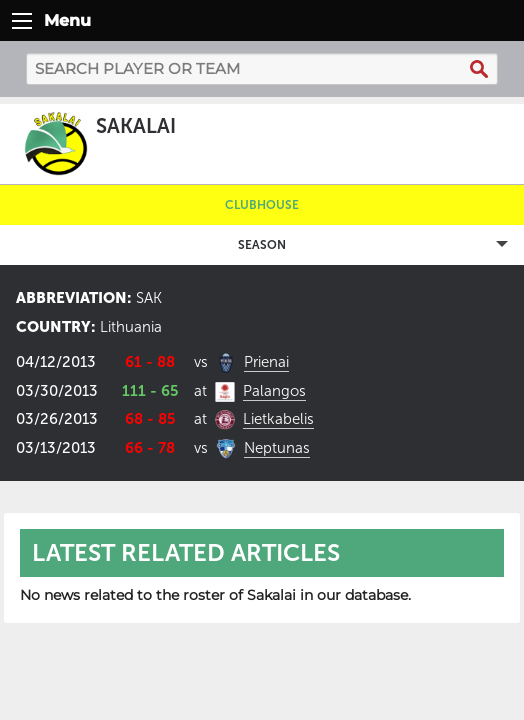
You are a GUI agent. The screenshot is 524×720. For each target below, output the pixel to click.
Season (262, 245)
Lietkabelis (278, 419)
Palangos (274, 391)
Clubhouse (262, 205)
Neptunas (277, 448)
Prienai (266, 362)
